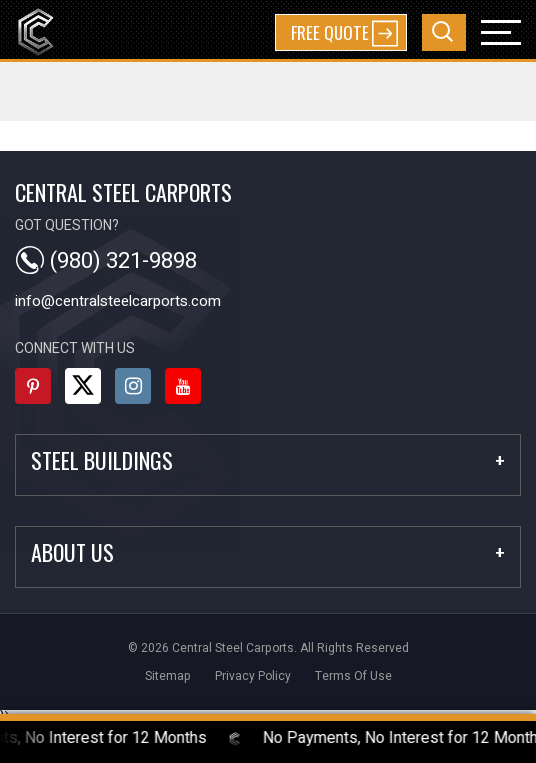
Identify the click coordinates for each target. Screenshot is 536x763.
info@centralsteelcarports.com (118, 301)
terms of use (353, 676)
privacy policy (253, 676)
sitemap (168, 676)
